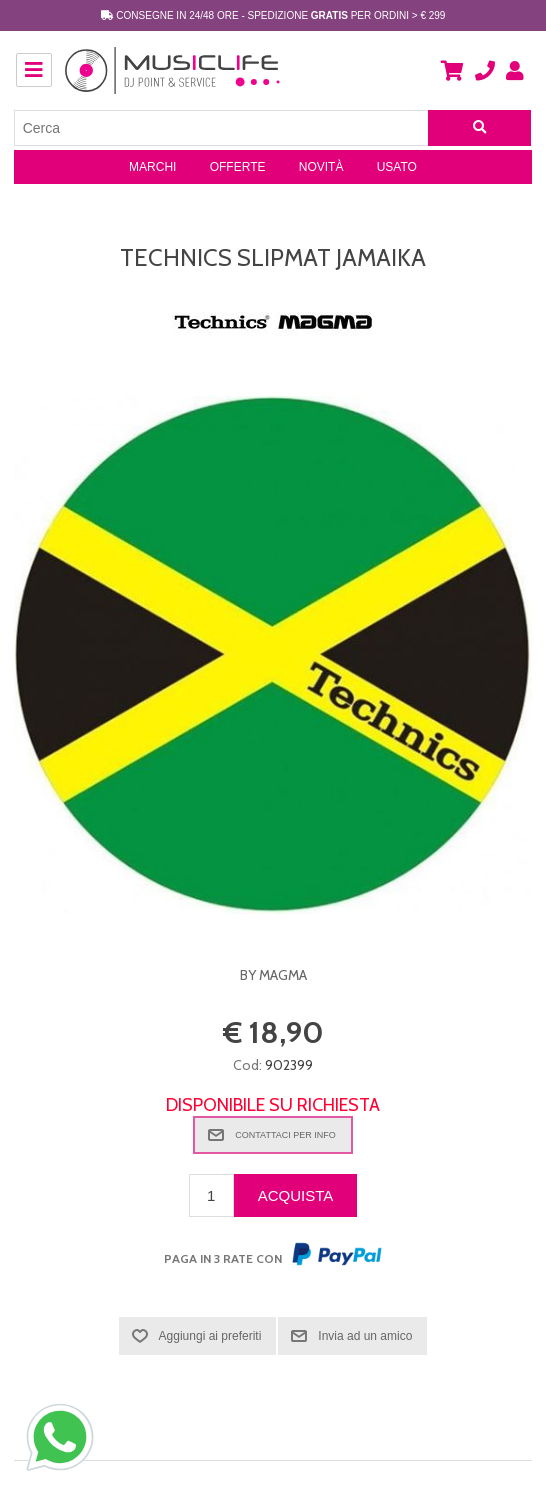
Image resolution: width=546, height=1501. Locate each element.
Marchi (152, 167)
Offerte (238, 167)
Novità (321, 167)
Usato (397, 167)
